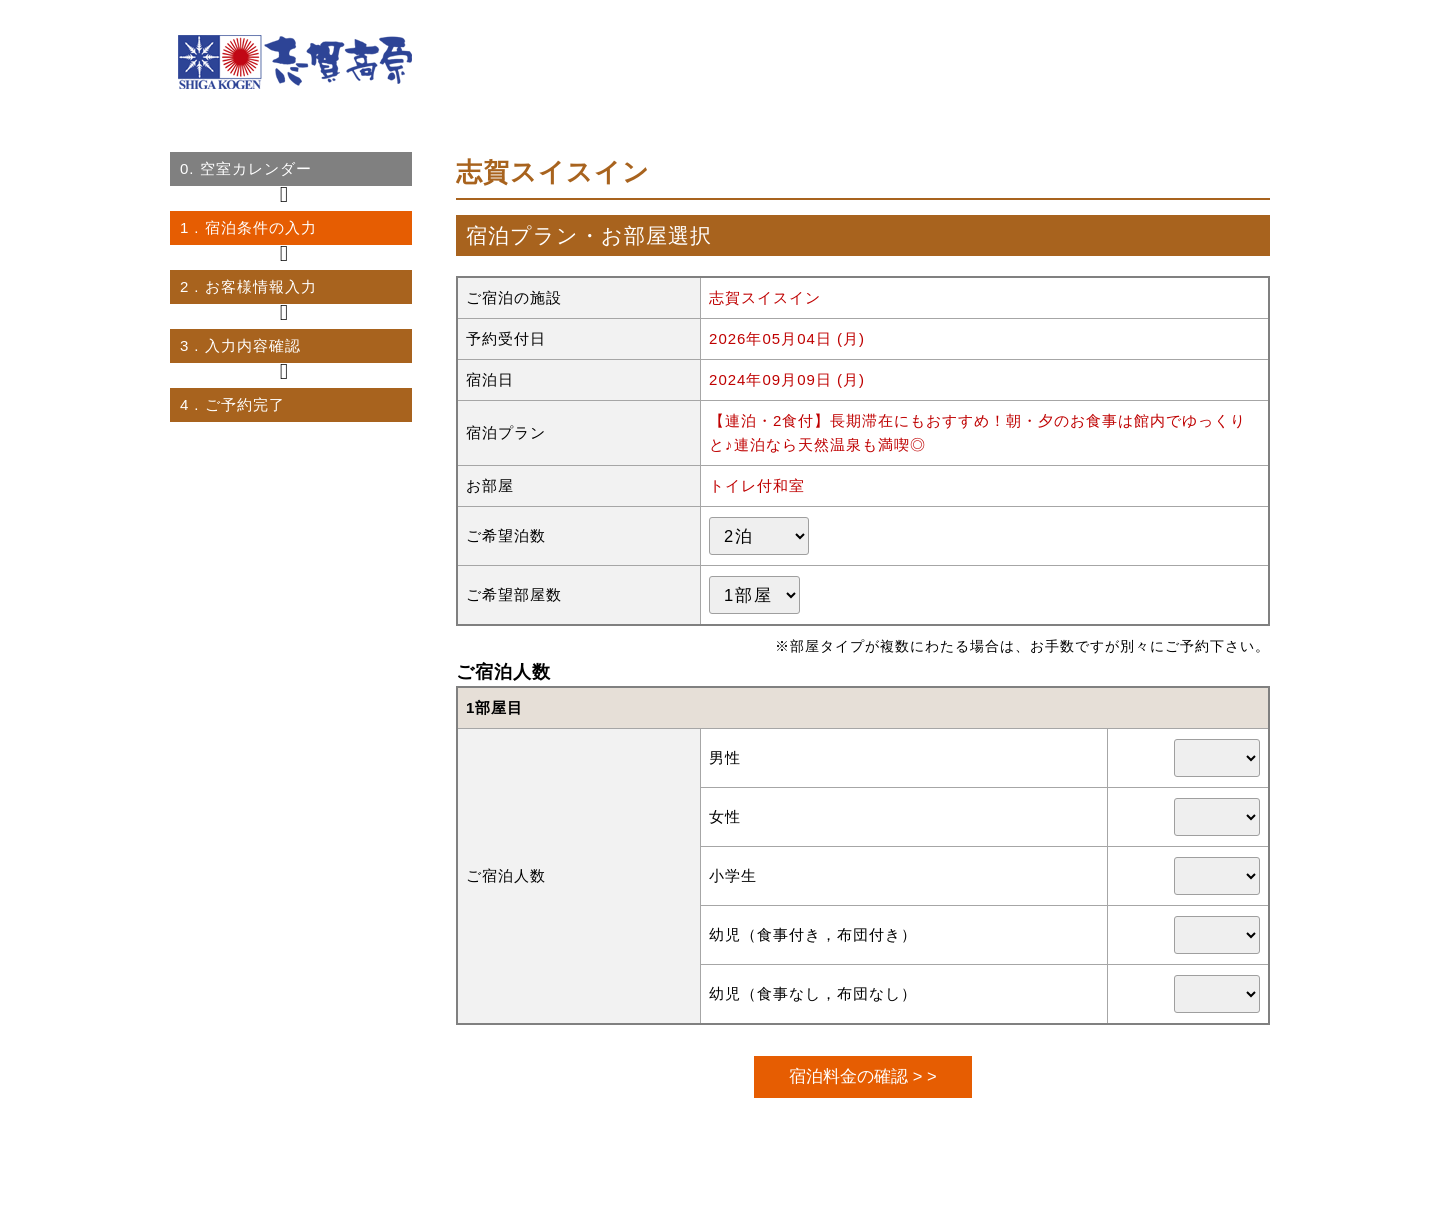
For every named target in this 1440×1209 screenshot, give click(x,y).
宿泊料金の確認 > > (862, 1076)
